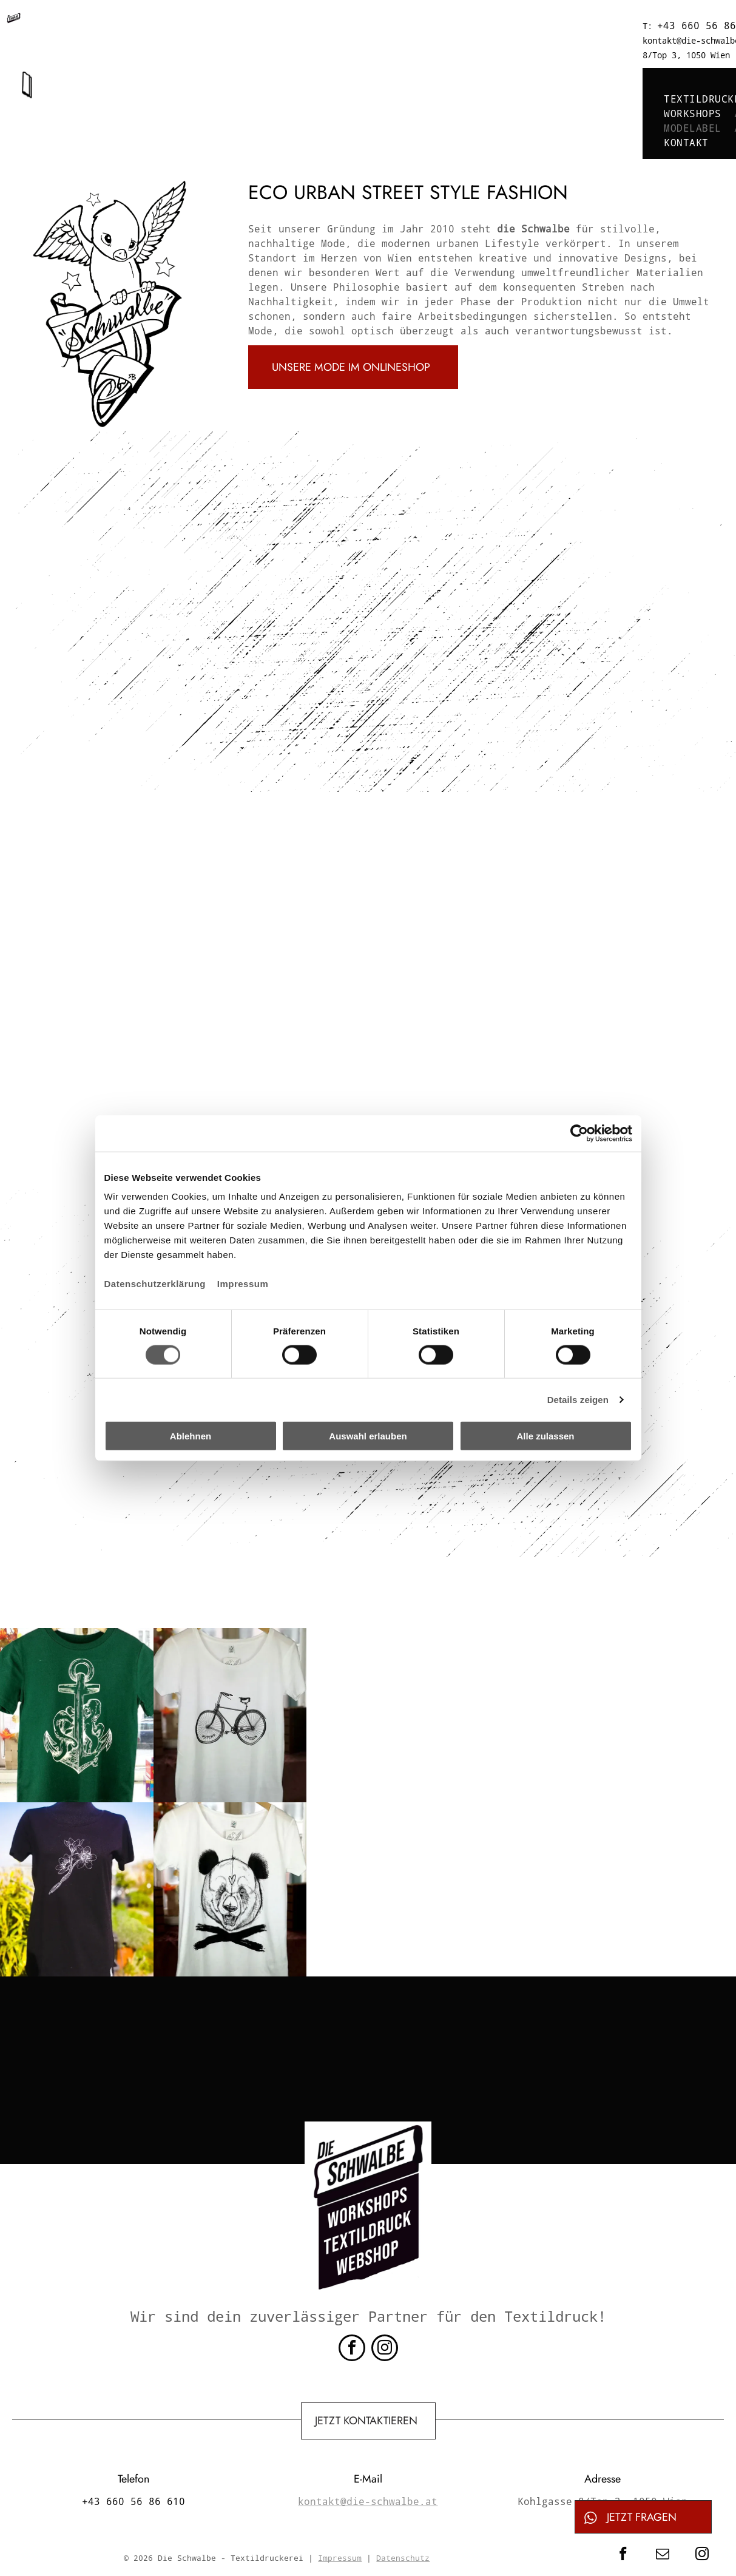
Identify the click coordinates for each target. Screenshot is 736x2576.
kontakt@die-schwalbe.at (398, 26)
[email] (662, 2555)
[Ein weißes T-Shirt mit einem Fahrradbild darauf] (230, 1715)
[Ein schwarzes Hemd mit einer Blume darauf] (77, 1889)
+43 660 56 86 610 (260, 25)
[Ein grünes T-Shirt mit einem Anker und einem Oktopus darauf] (77, 1715)
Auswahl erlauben (368, 1436)
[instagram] (384, 2349)
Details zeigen (578, 1399)
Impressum (243, 1284)
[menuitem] (273, 70)
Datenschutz (403, 2557)
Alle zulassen (545, 1436)
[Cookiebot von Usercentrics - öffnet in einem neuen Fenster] (579, 1133)
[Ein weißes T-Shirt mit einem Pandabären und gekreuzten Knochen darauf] (230, 1889)
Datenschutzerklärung (155, 1284)
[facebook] (352, 2349)
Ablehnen (190, 1436)
